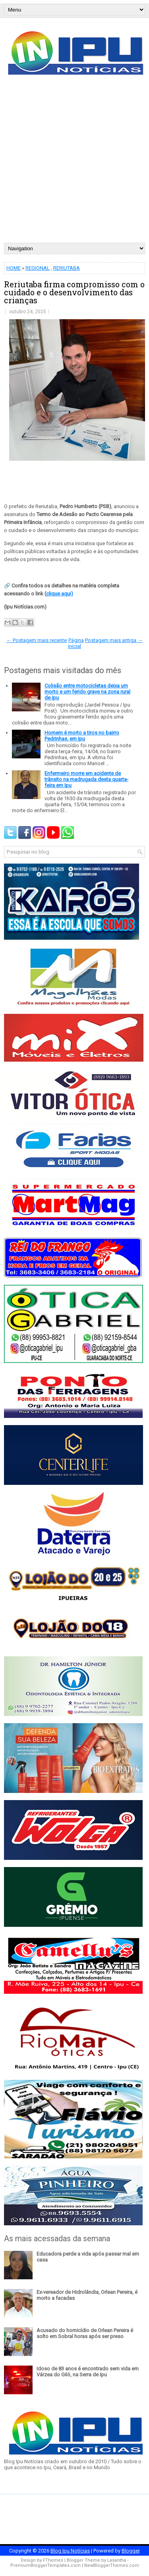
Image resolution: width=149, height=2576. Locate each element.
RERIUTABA (66, 268)
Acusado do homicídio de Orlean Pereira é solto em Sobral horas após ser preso (85, 2333)
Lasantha (116, 2560)
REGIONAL (37, 268)
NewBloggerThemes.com (111, 2565)
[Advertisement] (74, 164)
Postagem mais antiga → (114, 640)
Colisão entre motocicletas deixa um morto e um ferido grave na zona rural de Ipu (87, 692)
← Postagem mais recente (36, 640)
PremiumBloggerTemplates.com (45, 2565)
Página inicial (76, 643)
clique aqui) (59, 594)
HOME (13, 268)
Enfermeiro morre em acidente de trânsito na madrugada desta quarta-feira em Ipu (86, 779)
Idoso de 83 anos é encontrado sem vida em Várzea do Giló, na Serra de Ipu (88, 2372)
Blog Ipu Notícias (70, 2551)
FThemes (53, 2560)
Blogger (131, 2551)
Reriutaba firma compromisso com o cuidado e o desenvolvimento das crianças (74, 292)
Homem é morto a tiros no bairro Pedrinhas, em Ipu (82, 736)
